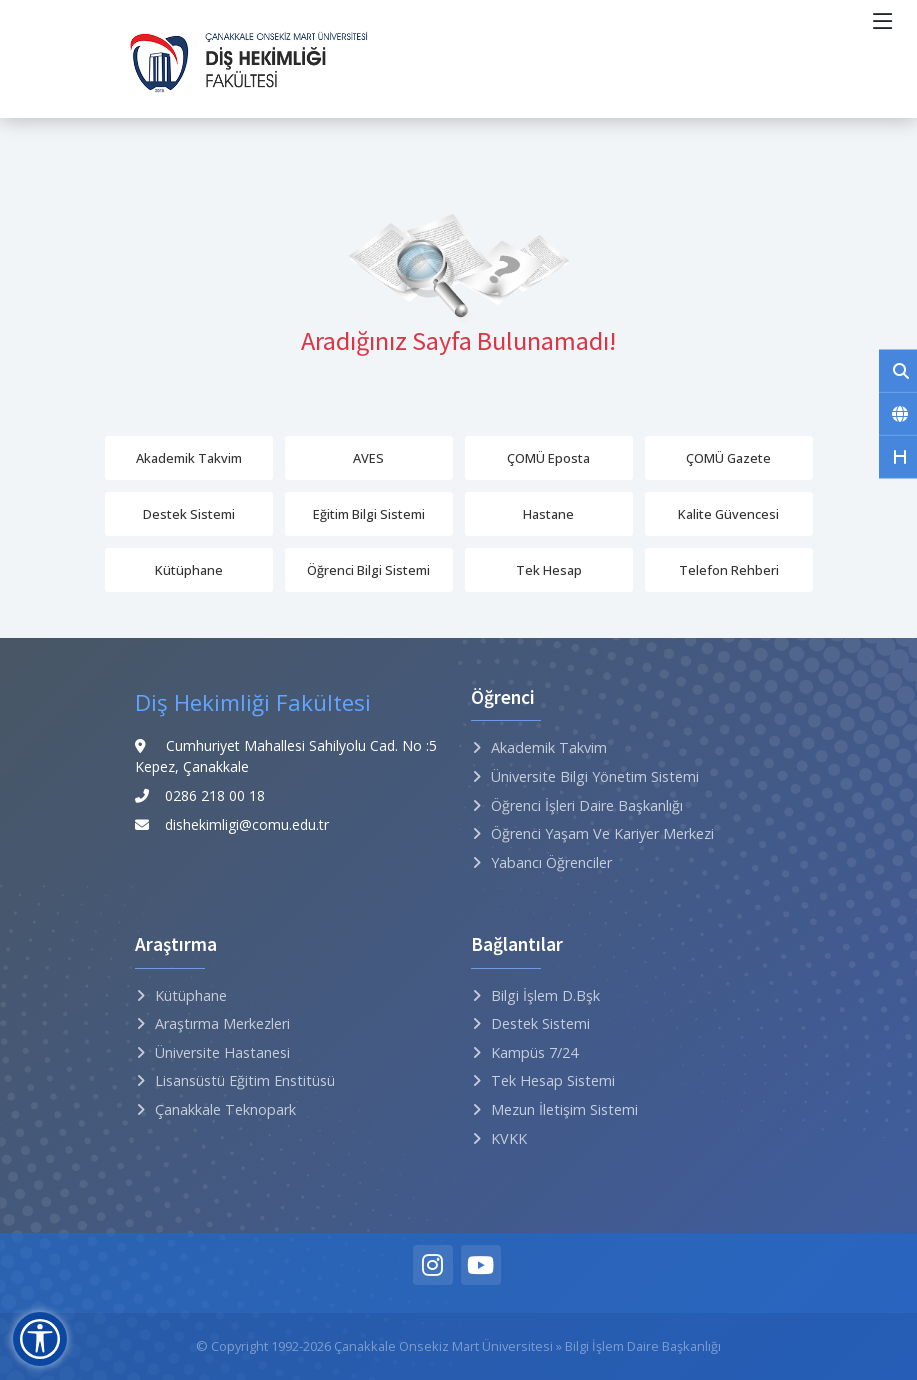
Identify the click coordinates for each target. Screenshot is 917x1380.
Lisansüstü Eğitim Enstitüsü (245, 1080)
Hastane (548, 514)
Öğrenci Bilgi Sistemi (368, 570)
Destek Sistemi (189, 514)
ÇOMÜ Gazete (728, 458)
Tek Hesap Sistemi (553, 1080)
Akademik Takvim (189, 458)
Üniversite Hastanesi (222, 1052)
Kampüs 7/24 (534, 1052)
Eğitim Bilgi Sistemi (369, 514)
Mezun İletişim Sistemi (564, 1109)
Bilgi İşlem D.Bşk (545, 995)
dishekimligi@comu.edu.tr (247, 824)
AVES (368, 458)
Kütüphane (189, 570)
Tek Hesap (549, 570)
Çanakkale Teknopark (225, 1109)
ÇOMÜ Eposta (548, 458)
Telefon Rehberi (729, 570)
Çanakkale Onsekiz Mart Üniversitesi (443, 1346)
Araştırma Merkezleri (222, 1023)
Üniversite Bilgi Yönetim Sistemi (595, 776)
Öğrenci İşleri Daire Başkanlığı (587, 805)
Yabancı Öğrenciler (551, 862)
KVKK (509, 1138)
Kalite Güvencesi (728, 514)
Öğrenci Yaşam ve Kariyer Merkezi (602, 833)
